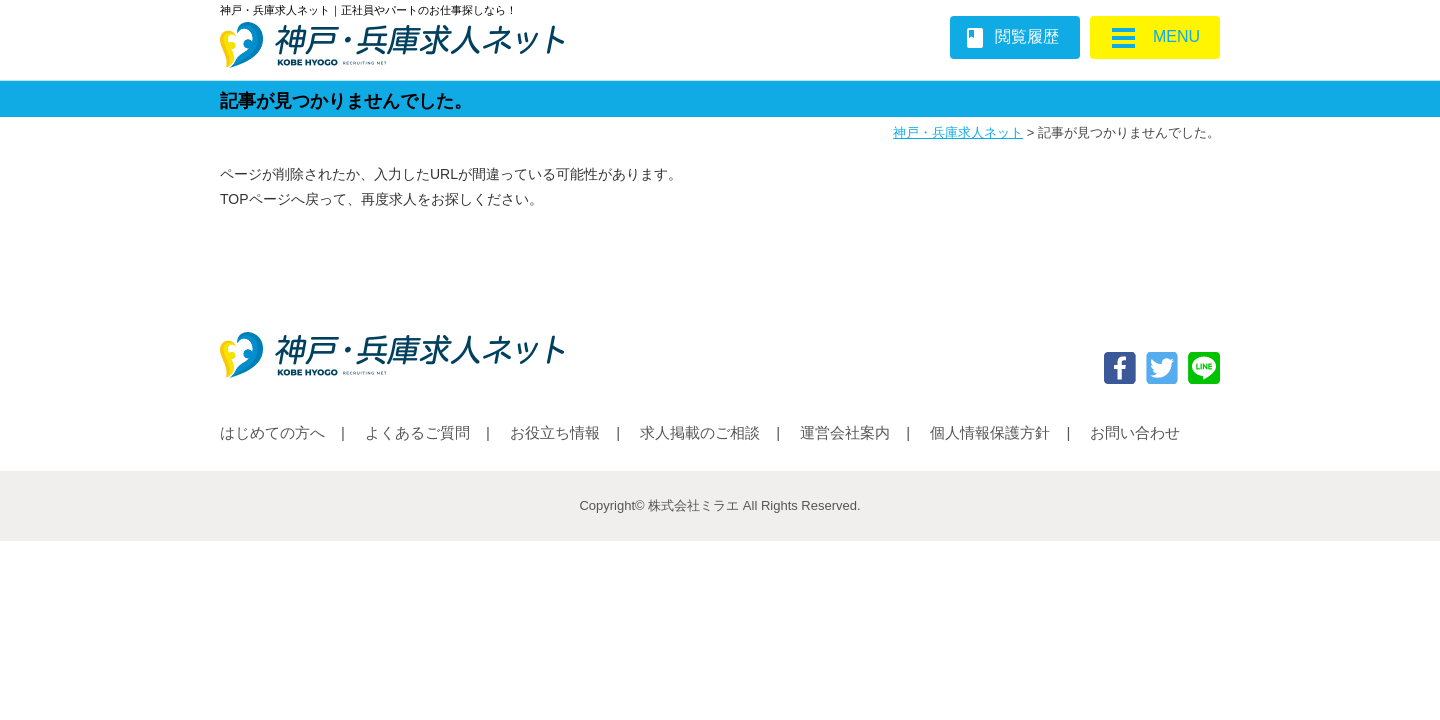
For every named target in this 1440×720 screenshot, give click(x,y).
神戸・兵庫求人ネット (958, 132)
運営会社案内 (845, 432)
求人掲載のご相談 (700, 432)
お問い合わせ (1135, 432)
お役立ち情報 (555, 432)
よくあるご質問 (417, 432)
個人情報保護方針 (990, 432)
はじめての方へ (272, 432)
